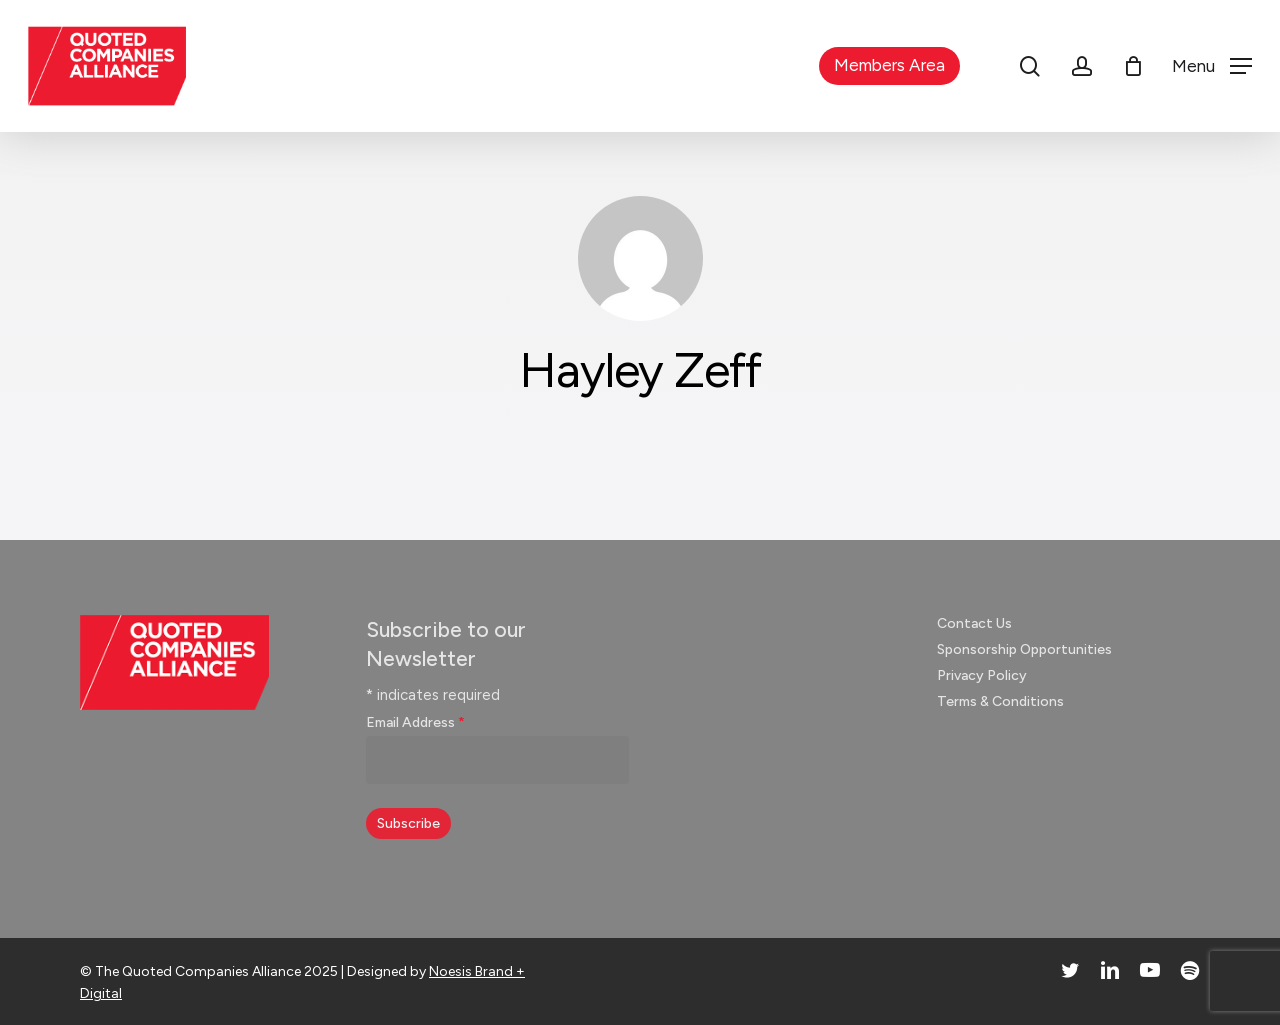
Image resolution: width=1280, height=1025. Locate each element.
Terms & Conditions (1000, 701)
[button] (1212, 66)
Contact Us (974, 623)
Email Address (415, 722)
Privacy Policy (982, 675)
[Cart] (1133, 66)
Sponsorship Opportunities (1024, 649)
